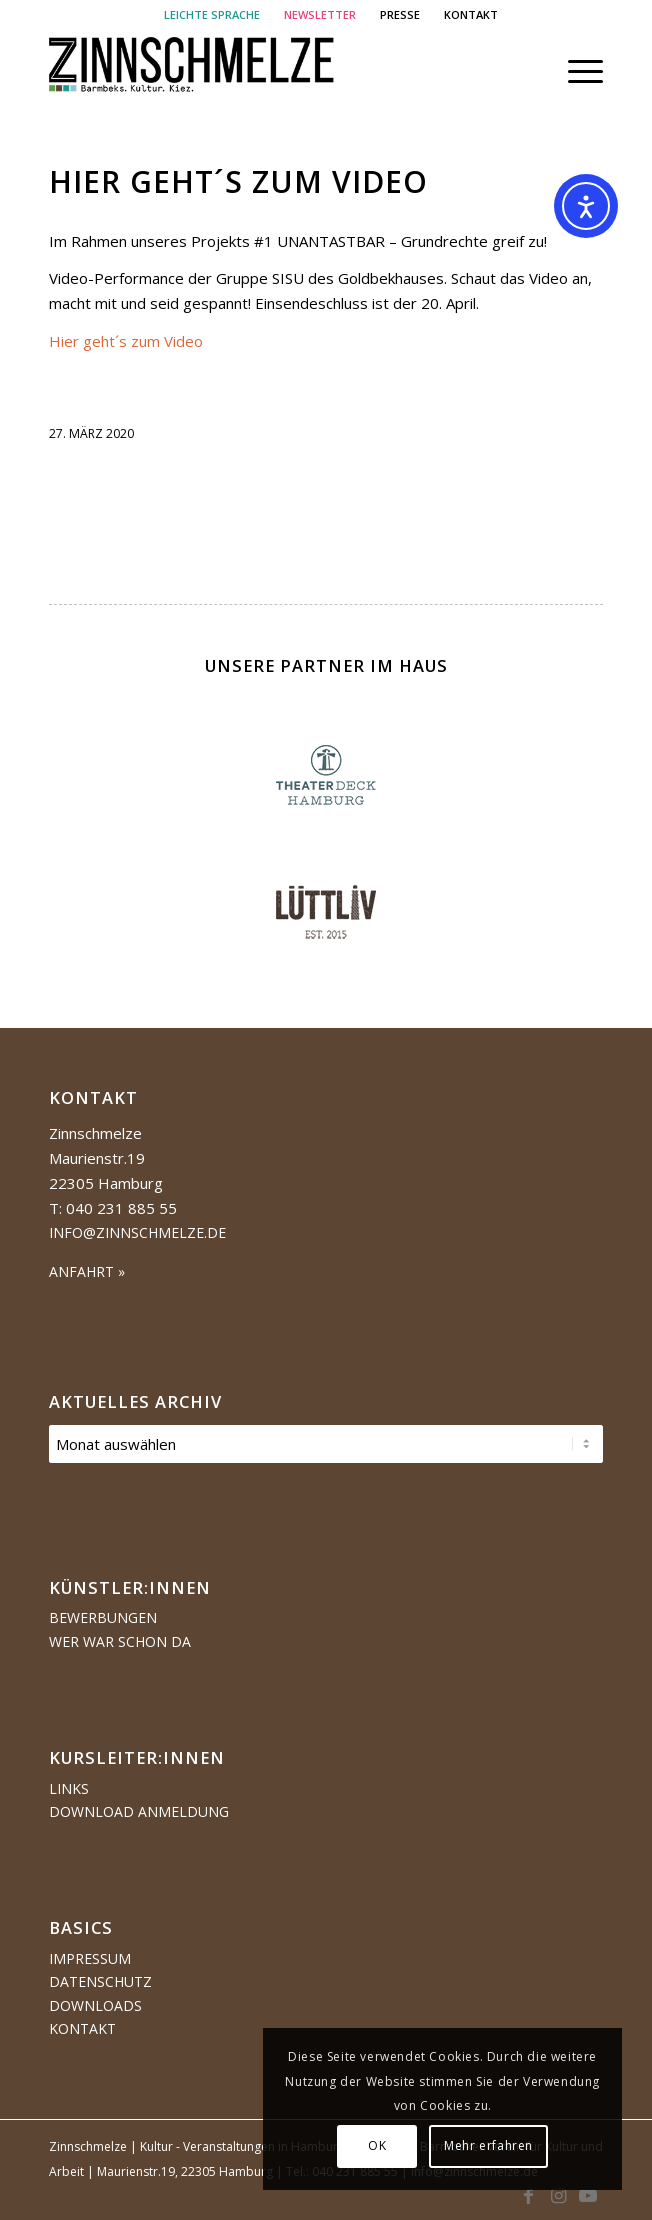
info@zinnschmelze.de (137, 1232)
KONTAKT (471, 14)
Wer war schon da (120, 1641)
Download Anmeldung (139, 1811)
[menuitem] (212, 15)
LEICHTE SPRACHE (212, 14)
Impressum (90, 1958)
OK (377, 2145)
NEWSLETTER (320, 14)
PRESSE (400, 14)
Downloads (95, 2005)
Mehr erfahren (488, 2145)
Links (69, 1788)
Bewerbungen (103, 1617)
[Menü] (575, 71)
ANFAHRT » (87, 1271)
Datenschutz (100, 1981)
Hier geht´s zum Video (238, 181)
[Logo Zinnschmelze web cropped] (270, 71)
